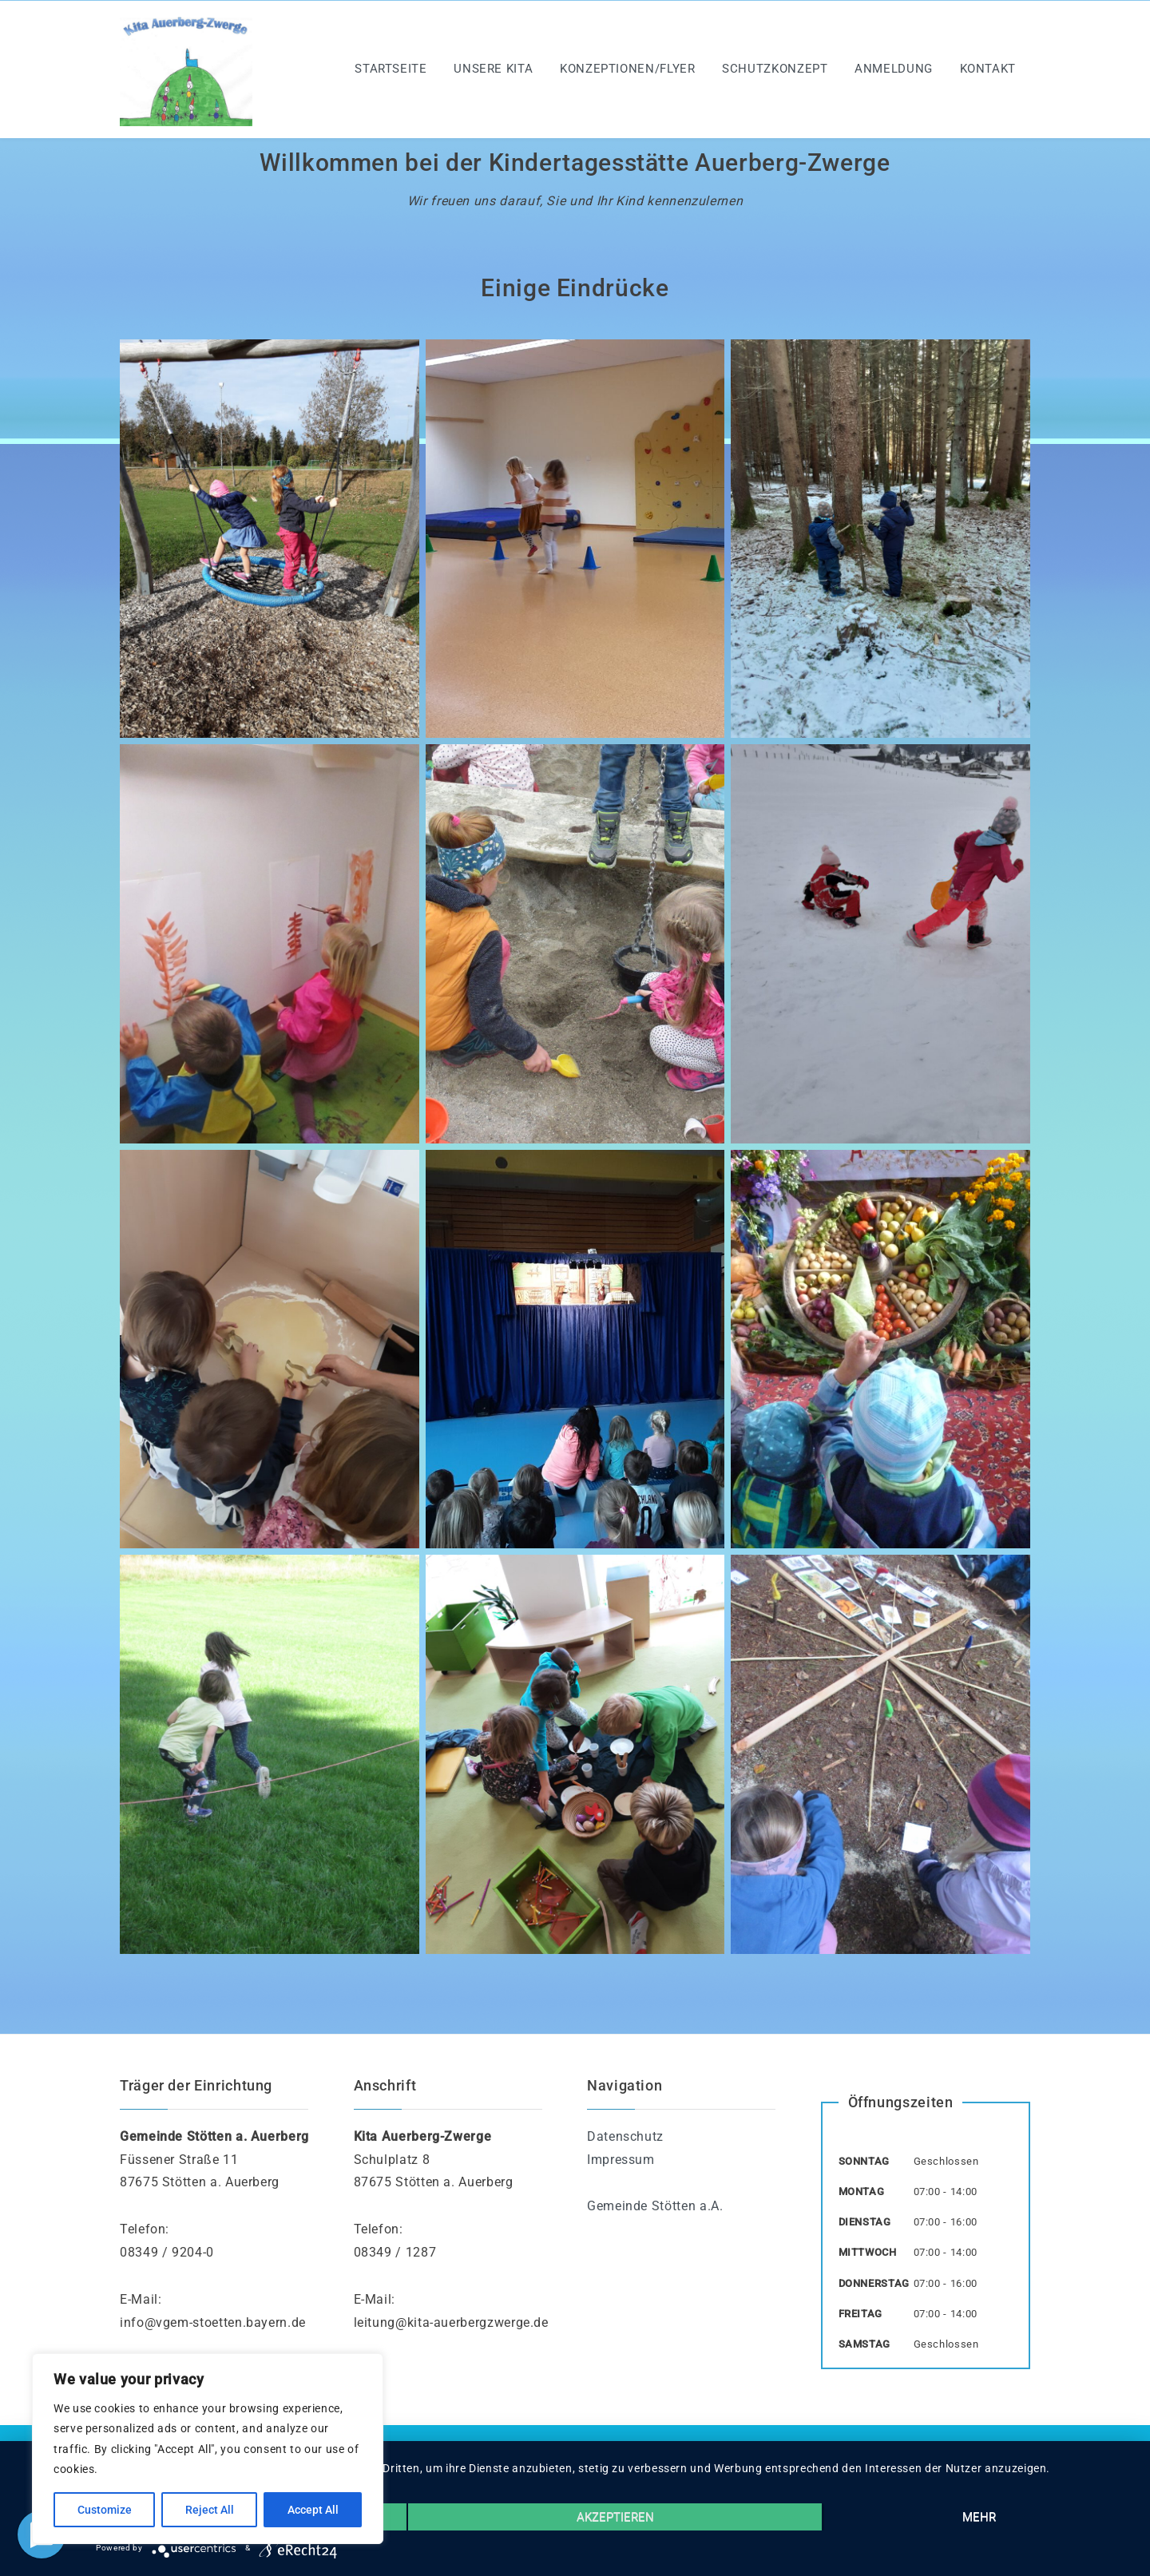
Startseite (390, 68)
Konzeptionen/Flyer (628, 68)
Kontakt (988, 68)
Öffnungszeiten (901, 2102)
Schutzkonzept (774, 68)
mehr (979, 2517)
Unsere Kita (493, 68)
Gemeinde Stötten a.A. (655, 2205)
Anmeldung (894, 68)
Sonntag (864, 2161)
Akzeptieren (615, 2517)
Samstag (864, 2344)
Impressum (621, 2159)
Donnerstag (874, 2283)
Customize (104, 2509)
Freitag (860, 2314)
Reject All (209, 2509)
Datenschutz (625, 2136)
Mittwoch (868, 2252)
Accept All (313, 2509)
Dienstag (865, 2222)
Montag (862, 2192)
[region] (207, 2448)
